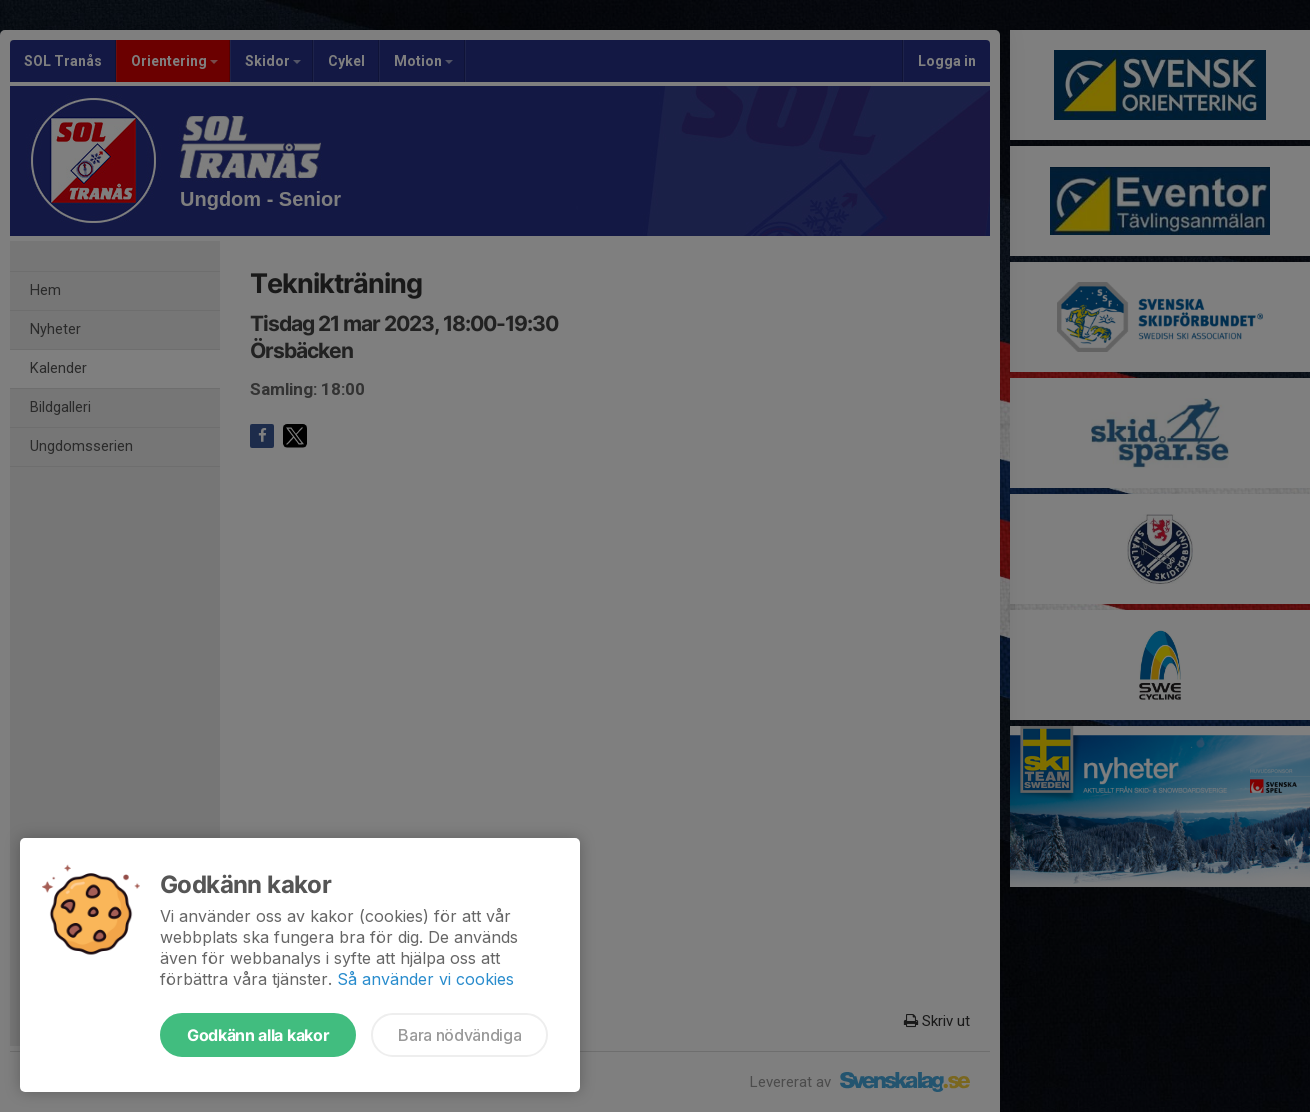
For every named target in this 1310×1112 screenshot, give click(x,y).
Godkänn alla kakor (258, 1035)
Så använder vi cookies (425, 979)
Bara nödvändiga (459, 1035)
